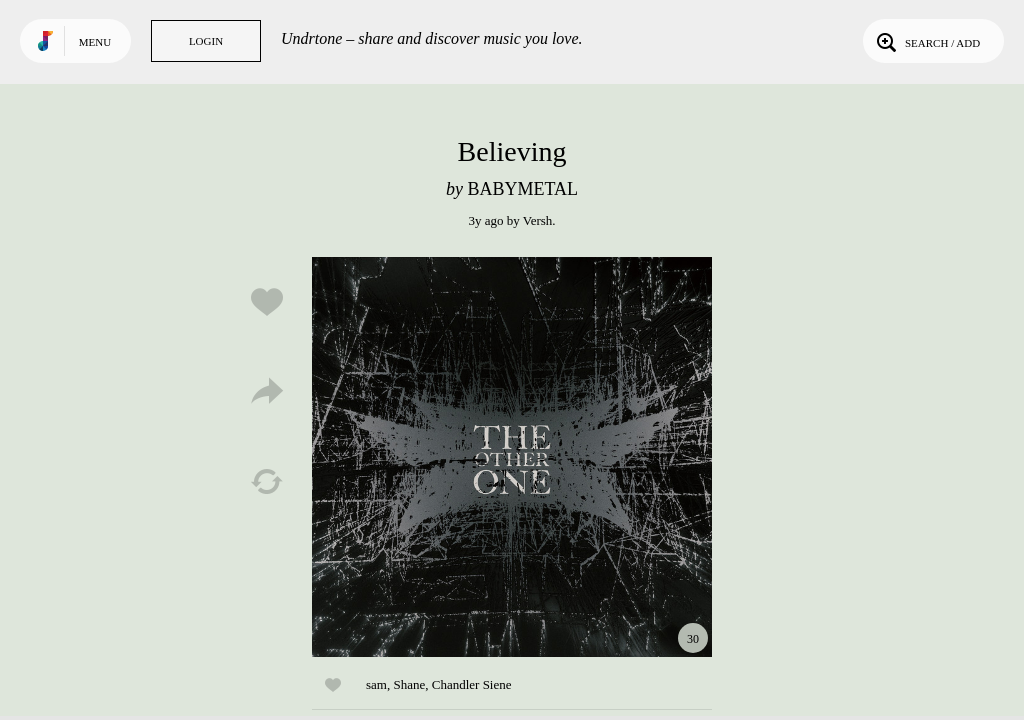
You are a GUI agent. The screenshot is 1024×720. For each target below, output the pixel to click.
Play (512, 457)
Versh (538, 220)
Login (206, 41)
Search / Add (926, 41)
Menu (95, 42)
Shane (409, 684)
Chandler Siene (472, 684)
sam (376, 684)
